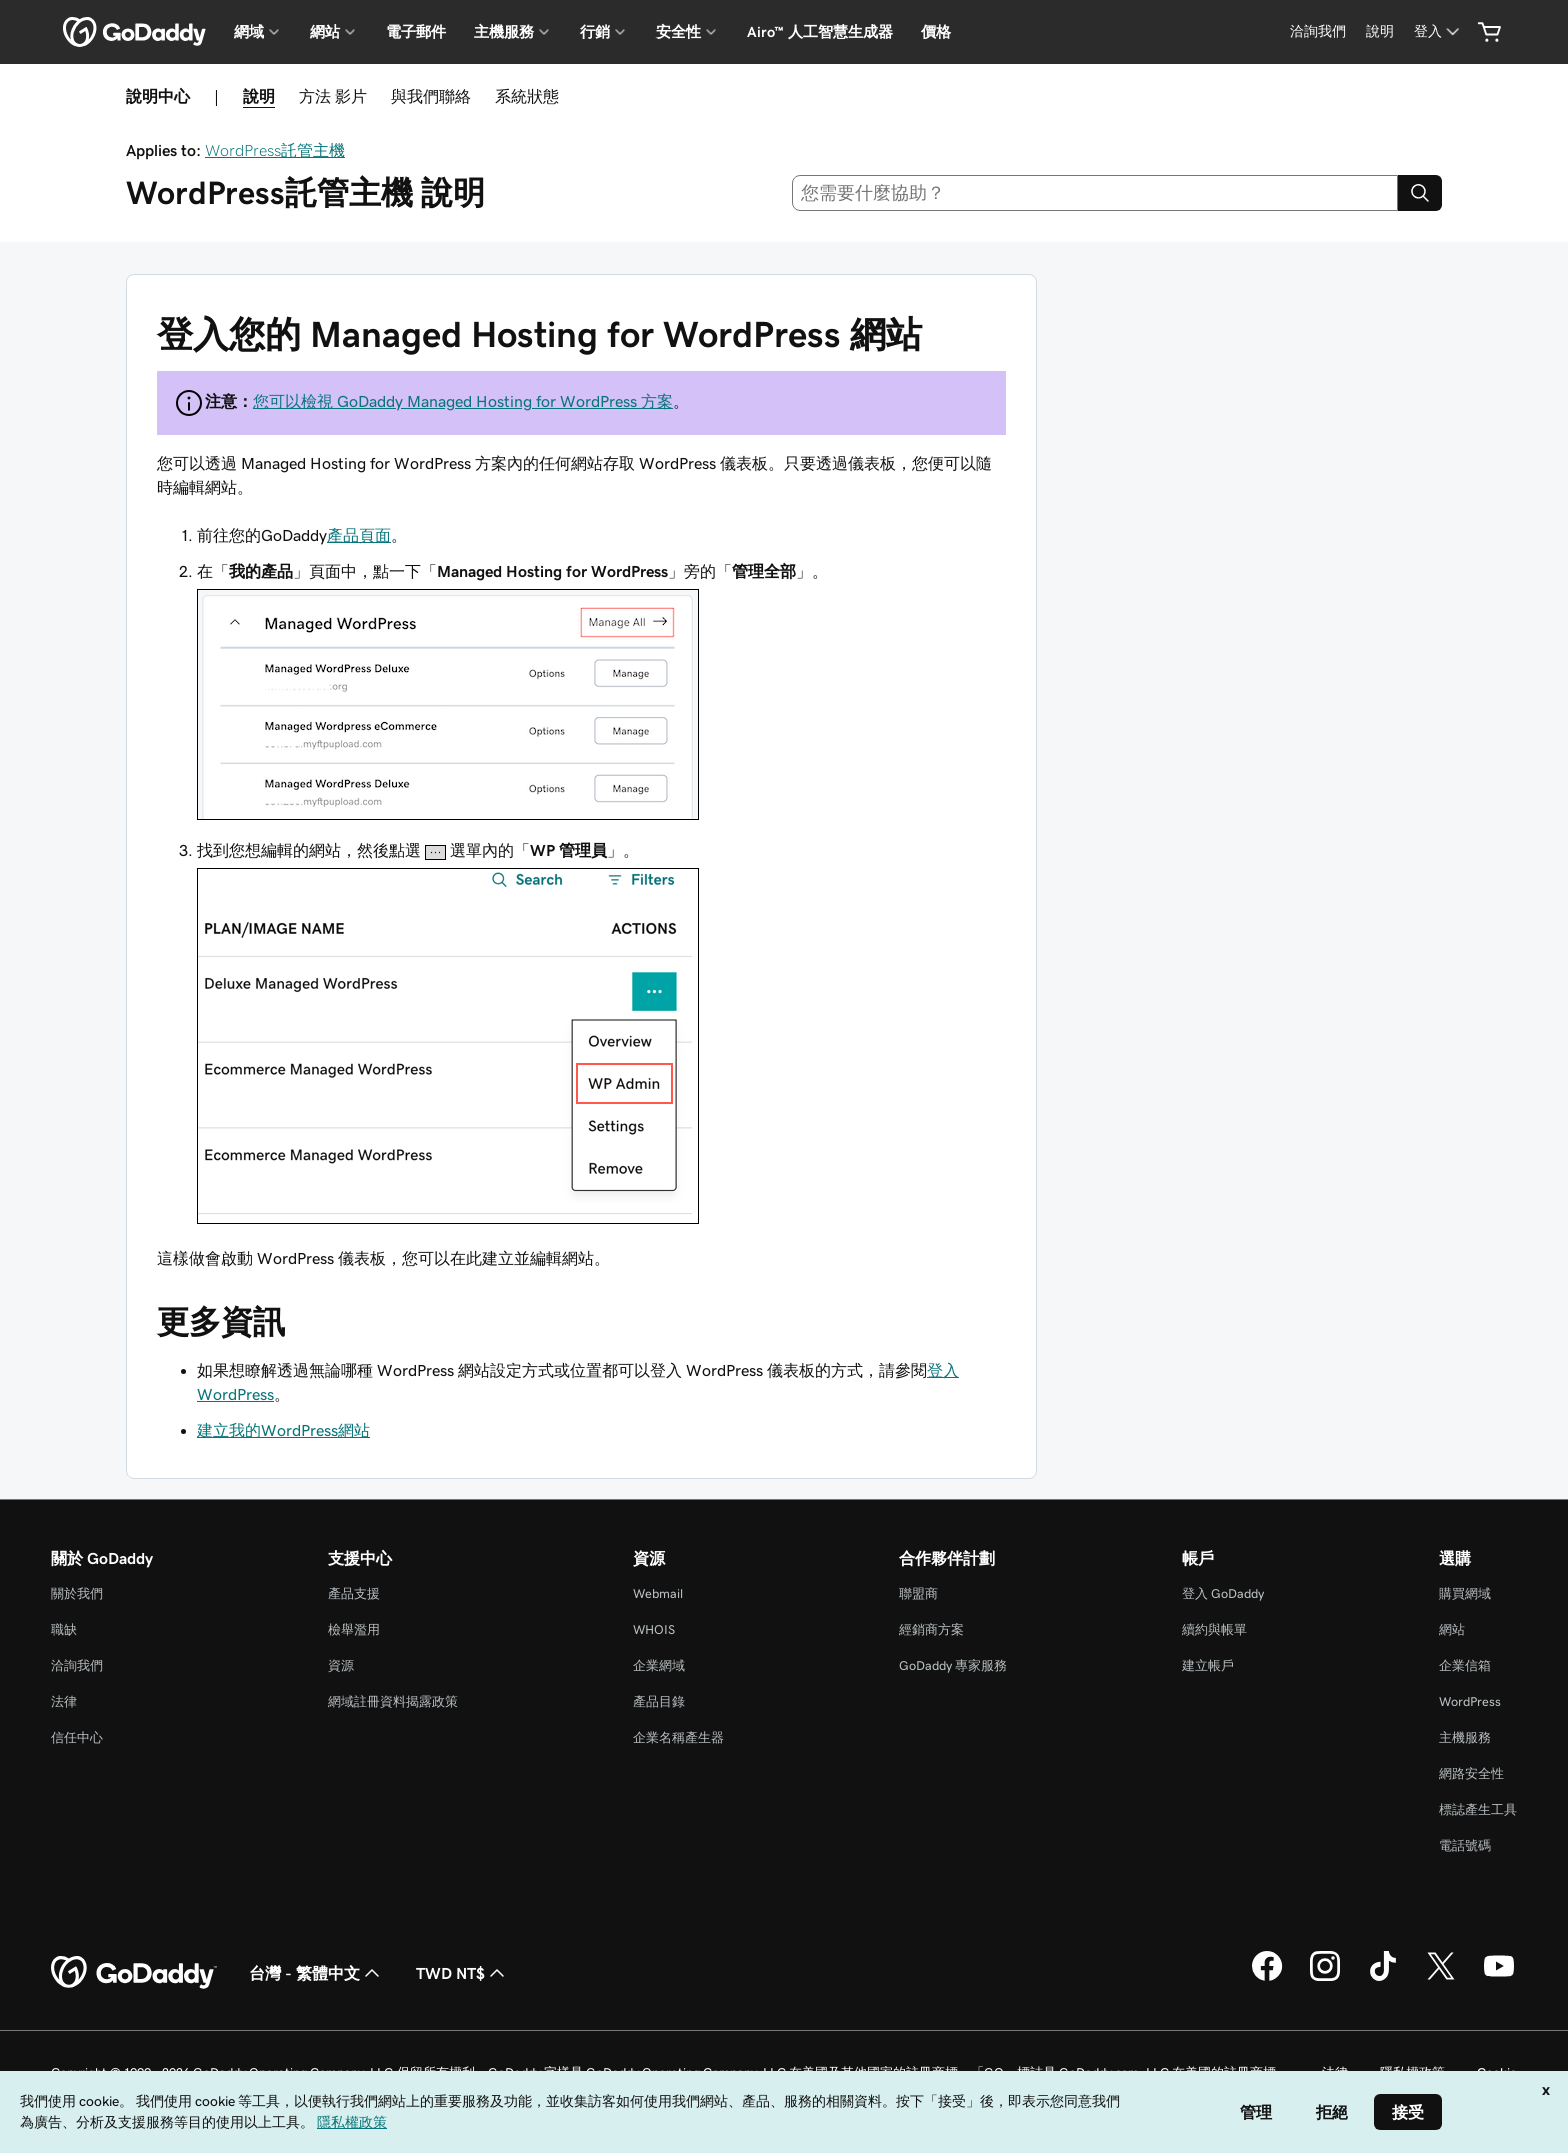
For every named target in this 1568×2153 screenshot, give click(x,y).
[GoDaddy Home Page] (134, 1973)
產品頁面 (359, 535)
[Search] (1420, 193)
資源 (341, 1665)
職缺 (64, 1629)
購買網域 (1465, 1593)
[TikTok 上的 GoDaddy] (1383, 1978)
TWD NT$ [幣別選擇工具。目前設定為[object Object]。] (462, 1973)
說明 (259, 96)
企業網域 (659, 1665)
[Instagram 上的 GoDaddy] (1325, 1978)
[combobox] (1095, 193)
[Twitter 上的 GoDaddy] (1441, 1978)
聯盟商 (918, 1593)
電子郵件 (416, 32)
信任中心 (77, 1737)
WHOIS (654, 1629)
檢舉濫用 (354, 1629)
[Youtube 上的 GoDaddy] (1499, 1978)
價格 (936, 32)
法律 (64, 1701)
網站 (1452, 1629)
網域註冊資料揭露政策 (393, 1701)
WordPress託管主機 (275, 150)
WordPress (1470, 1701)
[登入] (1438, 31)
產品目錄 (659, 1701)
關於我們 (77, 1593)
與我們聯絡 (431, 96)
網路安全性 (1471, 1773)
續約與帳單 (1214, 1629)
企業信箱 (1465, 1665)
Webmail (658, 1593)
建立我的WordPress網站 (283, 1430)
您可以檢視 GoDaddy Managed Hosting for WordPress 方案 (463, 401)
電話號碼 (1465, 1845)
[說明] (1380, 31)
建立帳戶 (1208, 1665)
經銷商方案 (931, 1629)
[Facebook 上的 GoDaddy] (1267, 1978)
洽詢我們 (77, 1665)
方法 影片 (333, 96)
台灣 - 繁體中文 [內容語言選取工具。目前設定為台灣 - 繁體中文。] (316, 1973)
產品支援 (354, 1593)
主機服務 (1465, 1737)
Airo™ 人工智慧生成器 (820, 32)
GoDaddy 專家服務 (953, 1665)
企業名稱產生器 (678, 1737)
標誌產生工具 (1478, 1809)
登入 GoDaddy (1223, 1593)
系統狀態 (527, 96)
